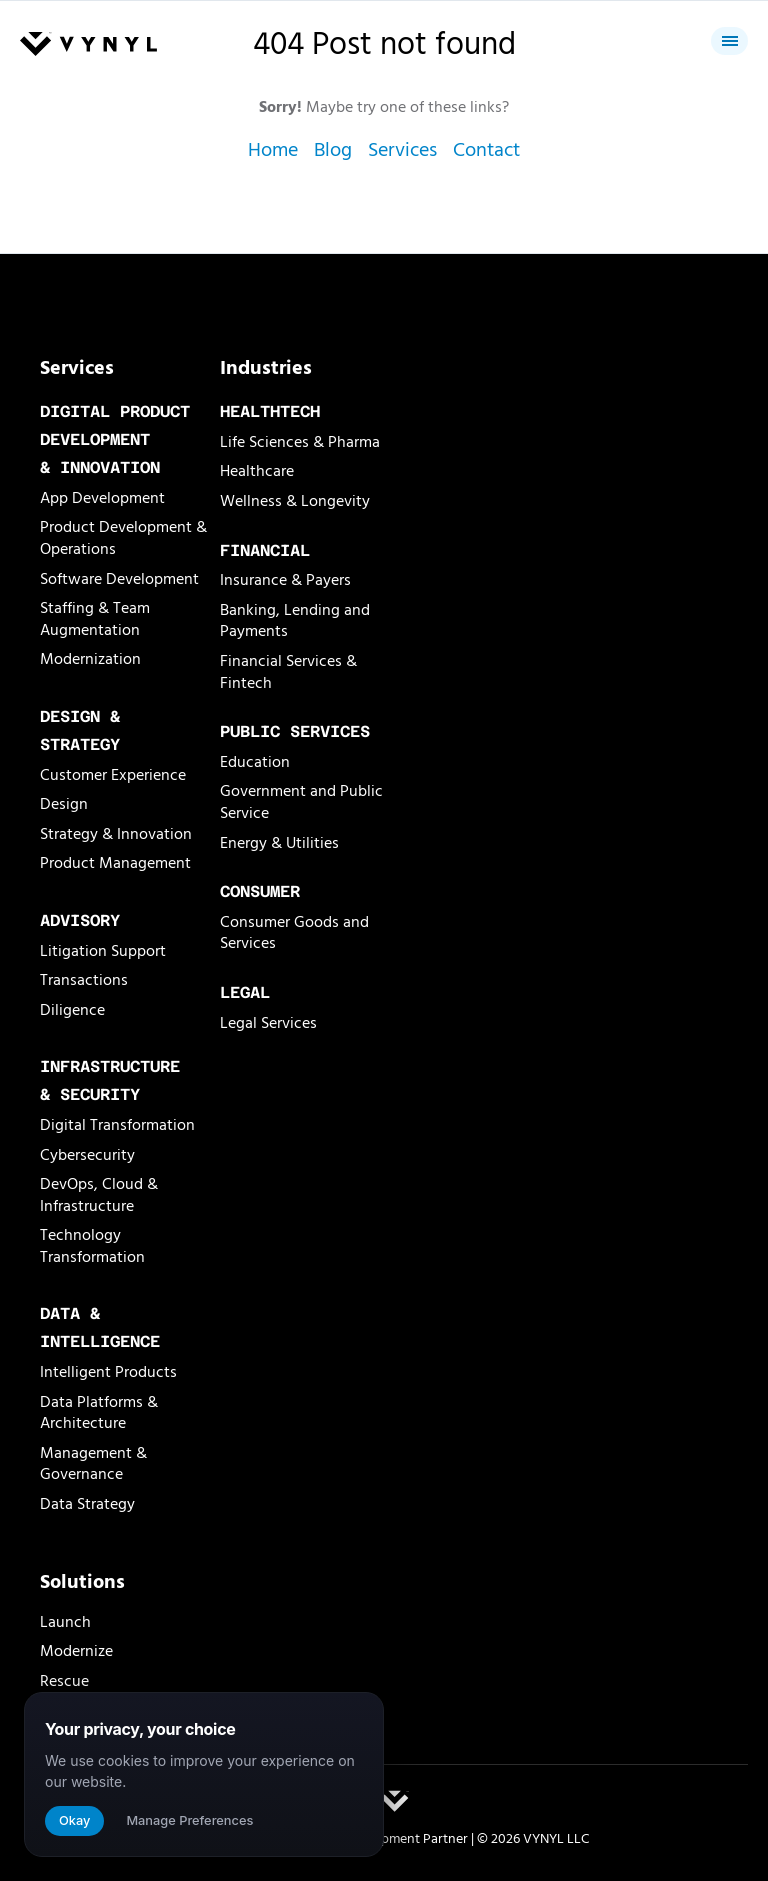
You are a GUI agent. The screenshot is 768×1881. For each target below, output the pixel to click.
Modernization (90, 659)
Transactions (84, 980)
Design (64, 804)
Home (273, 150)
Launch (65, 1622)
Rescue (64, 1681)
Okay (74, 1820)
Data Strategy (87, 1504)
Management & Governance (93, 1464)
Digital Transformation (117, 1125)
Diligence (72, 1010)
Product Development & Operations (123, 538)
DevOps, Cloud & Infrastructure (99, 1195)
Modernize (76, 1651)
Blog (333, 150)
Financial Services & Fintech (288, 672)
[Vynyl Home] (88, 45)
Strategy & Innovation (116, 834)
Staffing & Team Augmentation (95, 619)
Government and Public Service (301, 802)
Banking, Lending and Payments (295, 621)
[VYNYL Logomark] (394, 1801)
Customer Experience (113, 775)
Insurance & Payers (285, 580)
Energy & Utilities (279, 843)
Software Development (119, 579)
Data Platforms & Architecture (99, 1413)
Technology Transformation (92, 1246)
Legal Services (268, 1023)
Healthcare (257, 471)
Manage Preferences (189, 1820)
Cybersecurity (87, 1155)
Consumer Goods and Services (294, 933)
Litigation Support (103, 951)
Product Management (115, 863)
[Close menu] (729, 41)
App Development (102, 498)
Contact (486, 150)
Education (255, 762)
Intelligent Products (108, 1372)
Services (402, 150)
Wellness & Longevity (295, 501)
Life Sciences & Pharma (300, 442)
